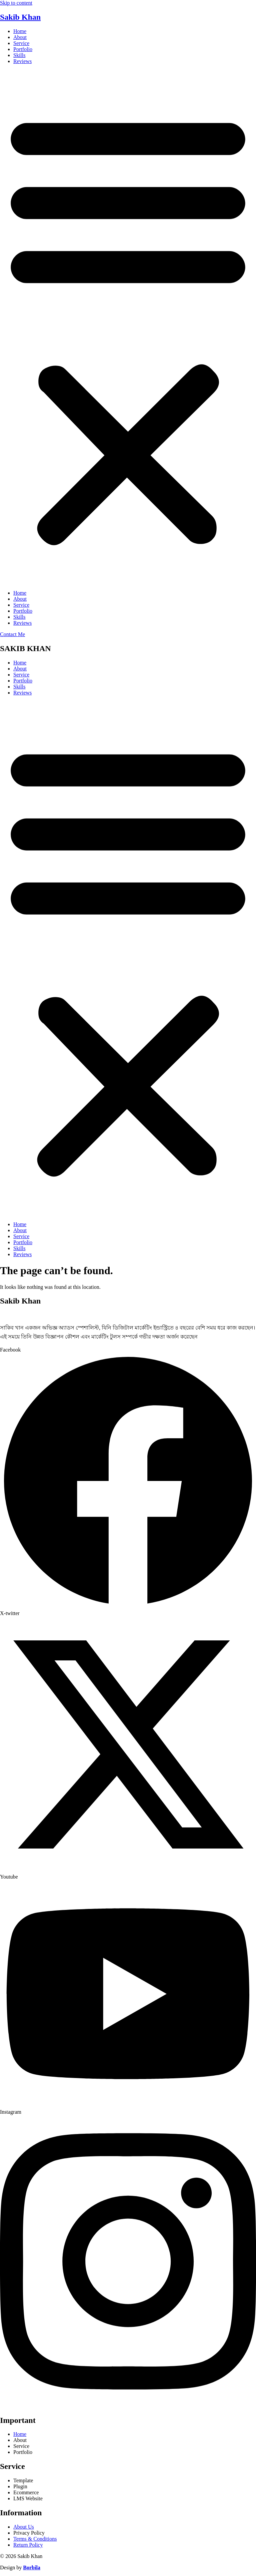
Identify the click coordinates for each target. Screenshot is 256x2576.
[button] (128, 327)
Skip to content (16, 3)
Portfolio (22, 49)
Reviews (22, 61)
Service (21, 43)
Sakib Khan (20, 17)
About (20, 37)
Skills (19, 55)
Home (19, 31)
